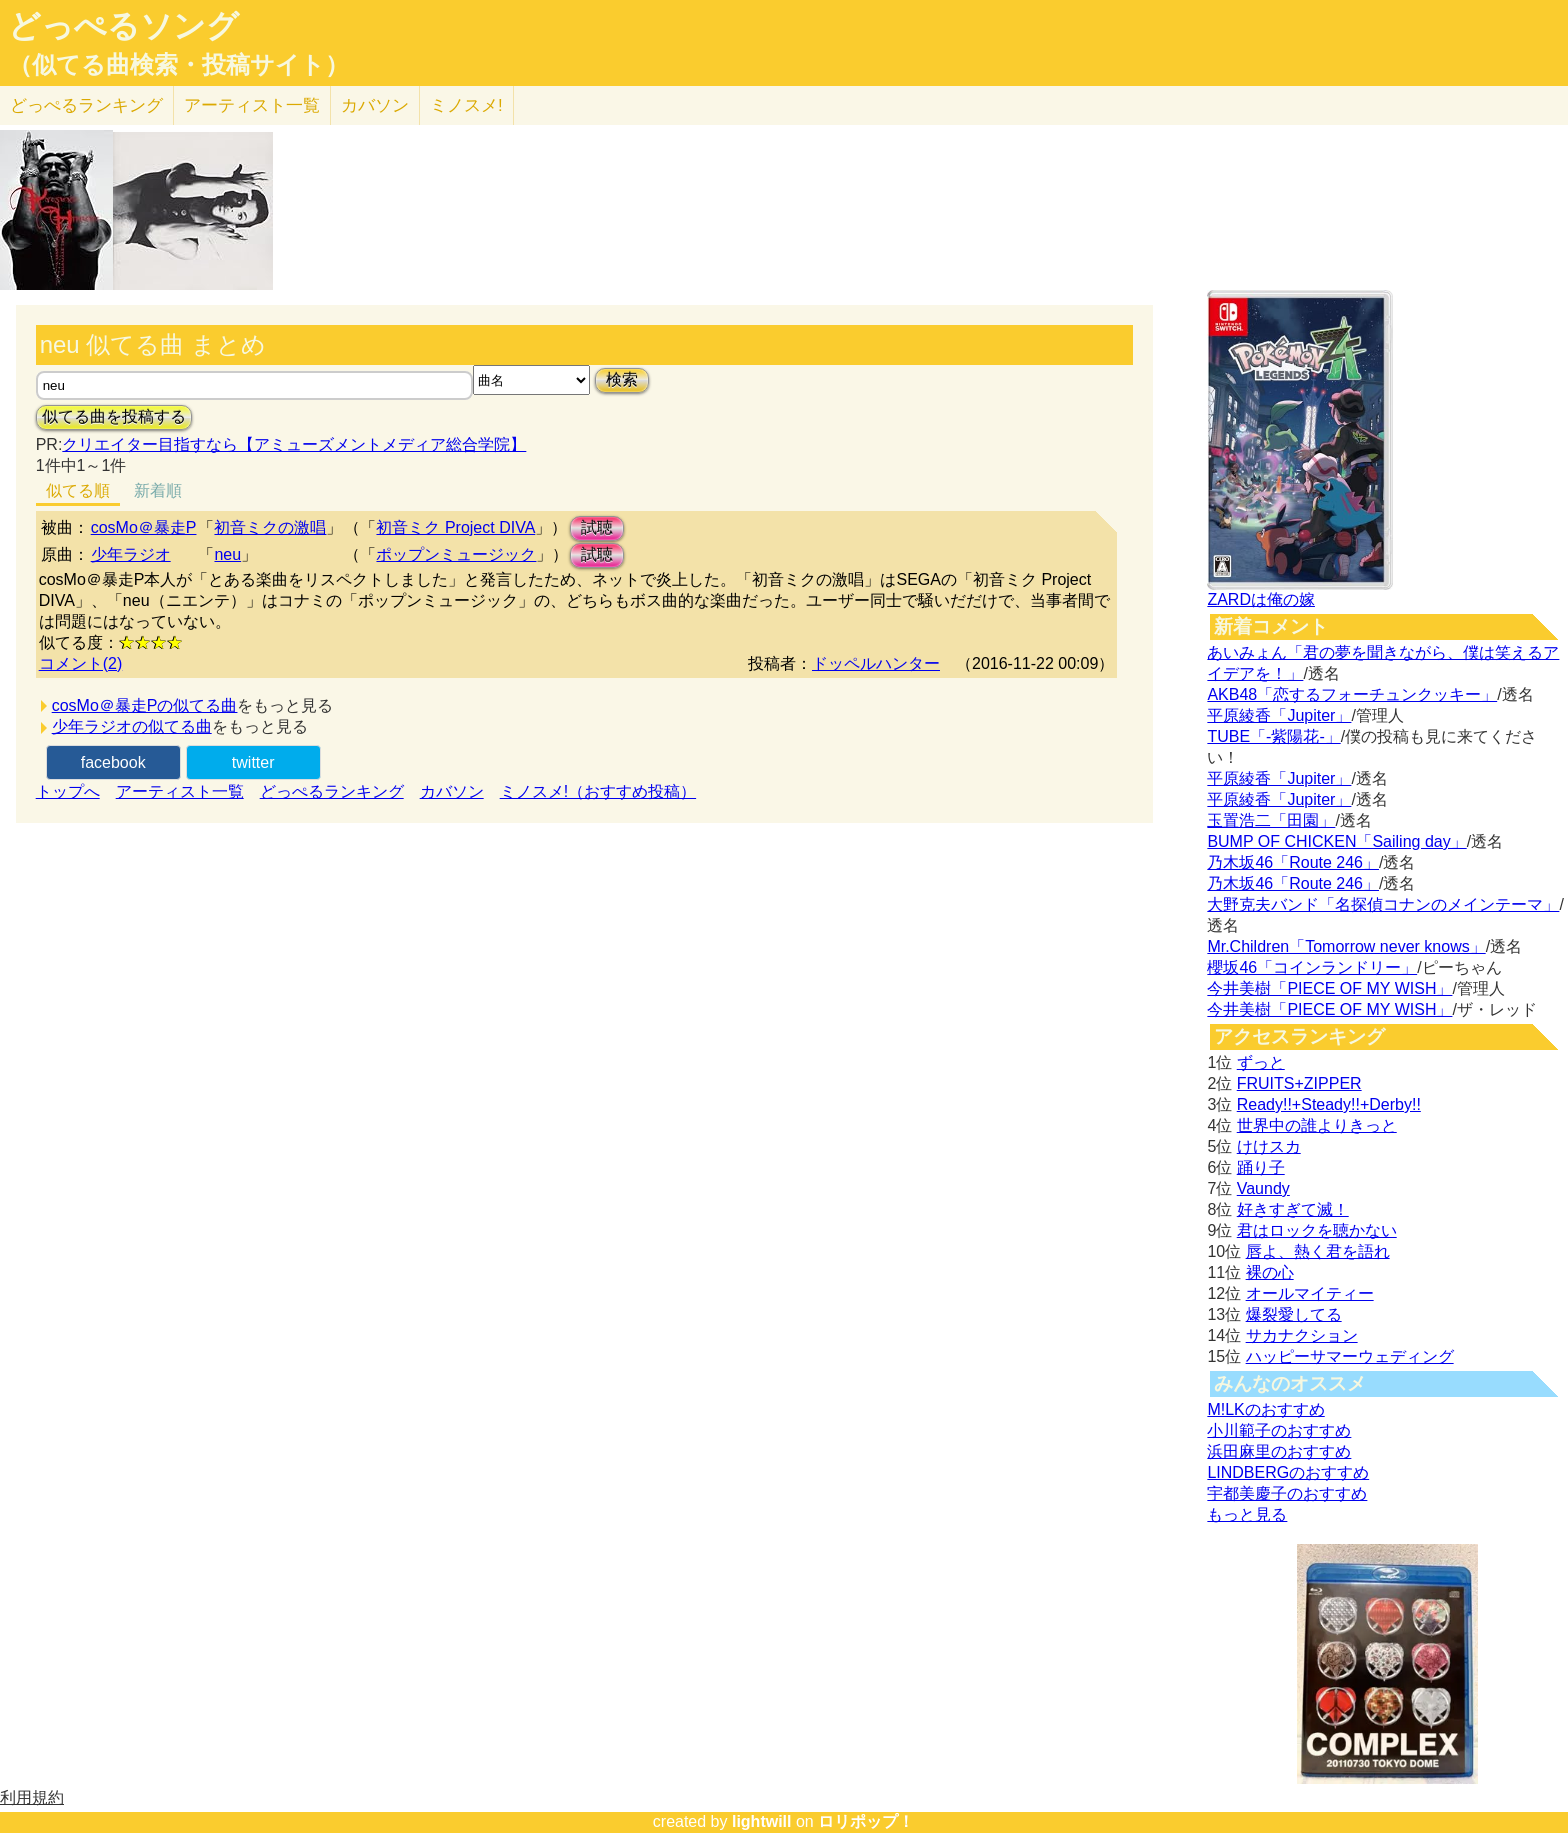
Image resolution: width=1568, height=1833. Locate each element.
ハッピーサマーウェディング (1350, 1356)
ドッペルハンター (876, 663)
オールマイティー (1310, 1293)
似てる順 (78, 490)
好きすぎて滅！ (1293, 1209)
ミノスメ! (466, 105)
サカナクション (1302, 1335)
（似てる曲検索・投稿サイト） (178, 65)
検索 (622, 379)
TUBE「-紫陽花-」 (1273, 736)
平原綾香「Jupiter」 (1279, 715)
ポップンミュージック (456, 554)
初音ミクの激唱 (270, 527)
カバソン (375, 105)
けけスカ (1269, 1146)
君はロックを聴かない (1317, 1230)
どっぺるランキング (332, 791)
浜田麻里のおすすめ (1279, 1451)
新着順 (158, 490)
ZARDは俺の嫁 (1261, 599)
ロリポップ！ (866, 1821)
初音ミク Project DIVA (455, 527)
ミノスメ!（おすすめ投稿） (598, 791)
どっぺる (86, 105)
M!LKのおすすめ (1265, 1409)
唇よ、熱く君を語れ (1318, 1251)
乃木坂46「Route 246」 (1293, 862)
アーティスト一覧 (180, 791)
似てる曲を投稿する (114, 416)
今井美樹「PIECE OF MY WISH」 (1329, 988)
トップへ (68, 791)
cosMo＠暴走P (144, 527)
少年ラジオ (131, 554)
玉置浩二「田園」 (1271, 820)
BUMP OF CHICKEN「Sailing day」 (1336, 841)
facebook (113, 762)
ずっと (1261, 1062)
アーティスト (252, 105)
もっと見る (1247, 1514)
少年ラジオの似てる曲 (132, 726)
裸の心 (1270, 1272)
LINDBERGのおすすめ (1288, 1472)
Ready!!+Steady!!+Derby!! (1329, 1104)
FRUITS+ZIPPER (1299, 1083)
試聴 (597, 527)
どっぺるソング (123, 26)
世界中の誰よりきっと (1317, 1125)
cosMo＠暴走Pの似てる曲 (145, 705)
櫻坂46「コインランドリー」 (1312, 967)
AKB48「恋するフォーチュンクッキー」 (1352, 694)
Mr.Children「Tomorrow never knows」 (1346, 946)
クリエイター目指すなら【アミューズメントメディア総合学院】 (294, 444)
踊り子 (1261, 1167)
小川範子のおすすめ (1279, 1430)
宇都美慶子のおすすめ (1287, 1493)
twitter (253, 762)
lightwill (762, 1821)
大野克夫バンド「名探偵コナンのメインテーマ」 (1383, 904)
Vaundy (1263, 1188)
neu (227, 554)
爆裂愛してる (1294, 1314)
